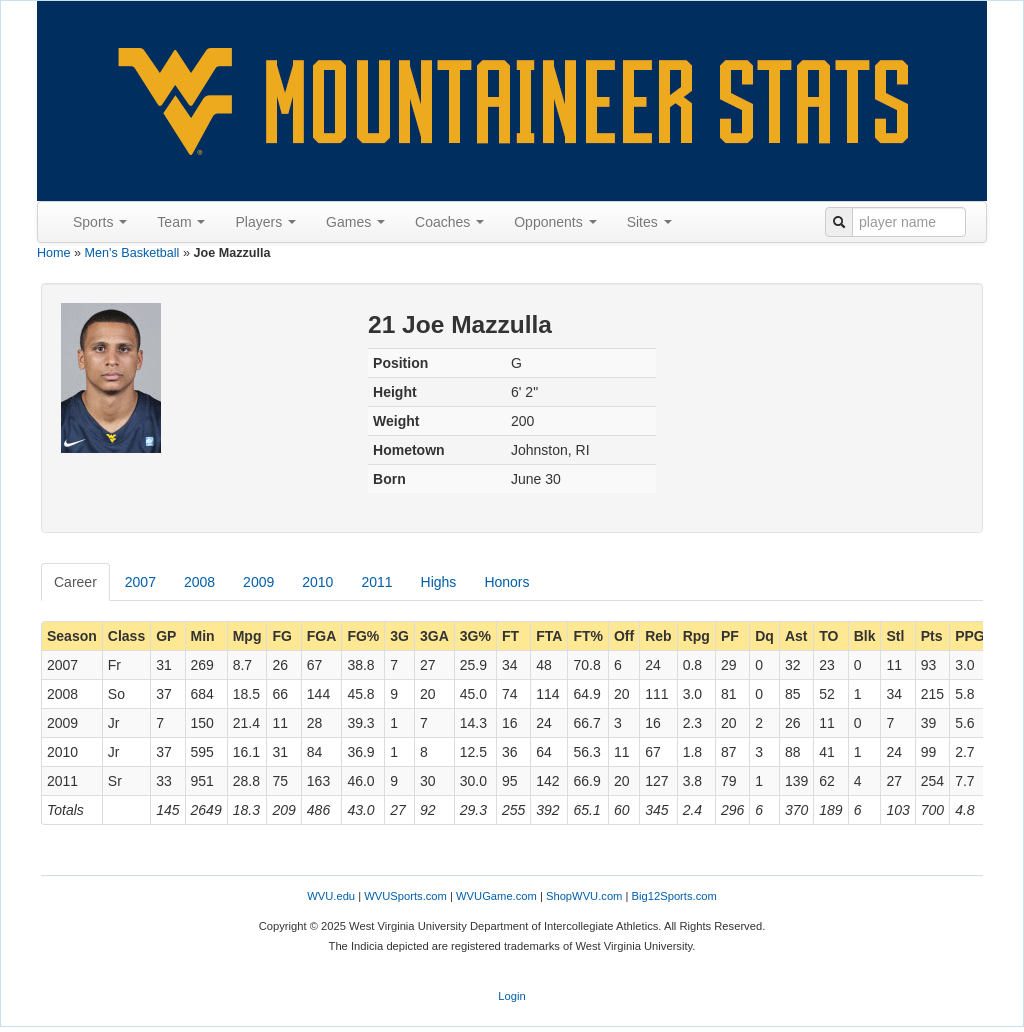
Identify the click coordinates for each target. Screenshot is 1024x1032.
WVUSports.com (405, 896)
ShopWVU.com (584, 896)
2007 (140, 582)
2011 (376, 582)
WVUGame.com (496, 896)
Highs (439, 582)
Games (355, 222)
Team (181, 222)
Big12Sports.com (674, 896)
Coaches (449, 222)
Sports (100, 222)
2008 (199, 582)
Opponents (555, 222)
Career (75, 582)
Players (265, 222)
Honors (506, 582)
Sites (649, 222)
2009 (258, 582)
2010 (317, 582)
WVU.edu (331, 896)
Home (54, 253)
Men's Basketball (132, 253)
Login (511, 996)
